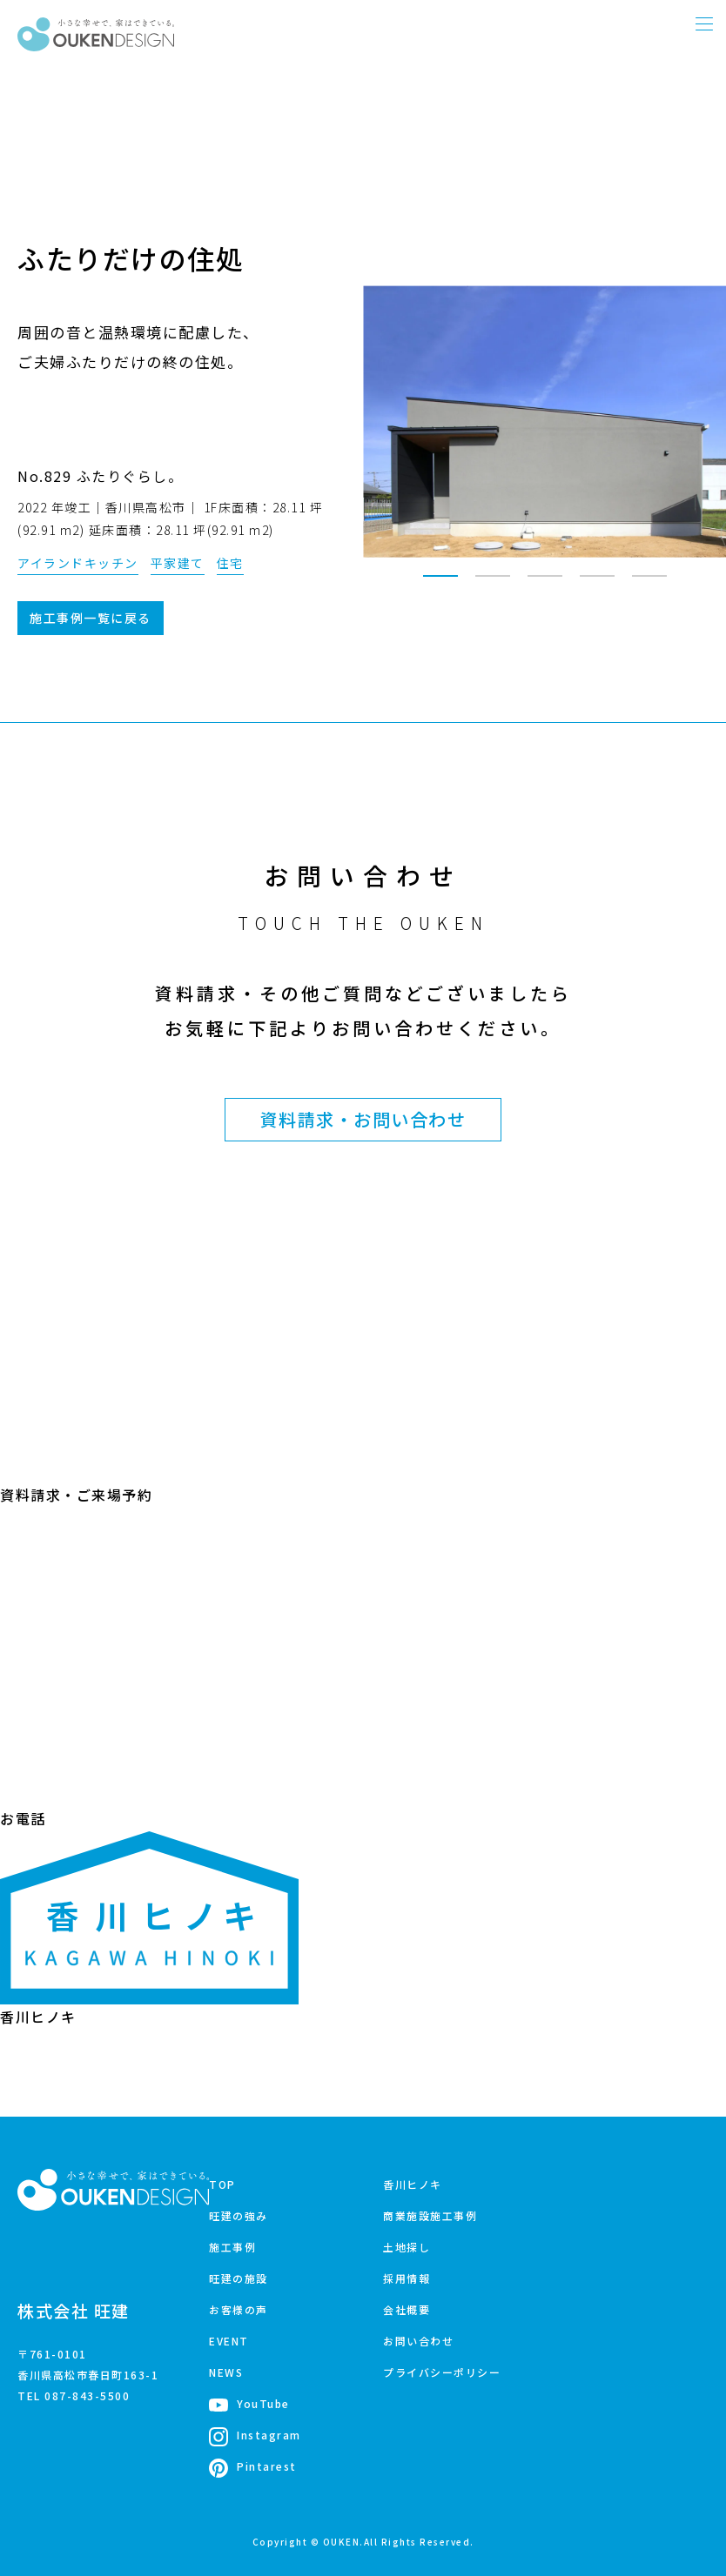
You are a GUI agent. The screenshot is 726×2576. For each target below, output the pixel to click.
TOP (222, 2184)
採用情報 (406, 2278)
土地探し (406, 2246)
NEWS (226, 2372)
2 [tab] (492, 583)
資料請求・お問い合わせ (363, 1119)
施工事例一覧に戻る (90, 617)
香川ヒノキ (412, 2184)
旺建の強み (238, 2215)
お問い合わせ (418, 2340)
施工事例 (232, 2246)
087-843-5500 (87, 2395)
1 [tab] (440, 583)
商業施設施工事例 (430, 2215)
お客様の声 (238, 2309)
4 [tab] (597, 583)
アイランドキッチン (77, 563)
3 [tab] (545, 583)
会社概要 (406, 2309)
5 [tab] (649, 583)
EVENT (229, 2340)
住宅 (230, 563)
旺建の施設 (238, 2278)
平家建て (178, 563)
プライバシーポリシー (442, 2372)
